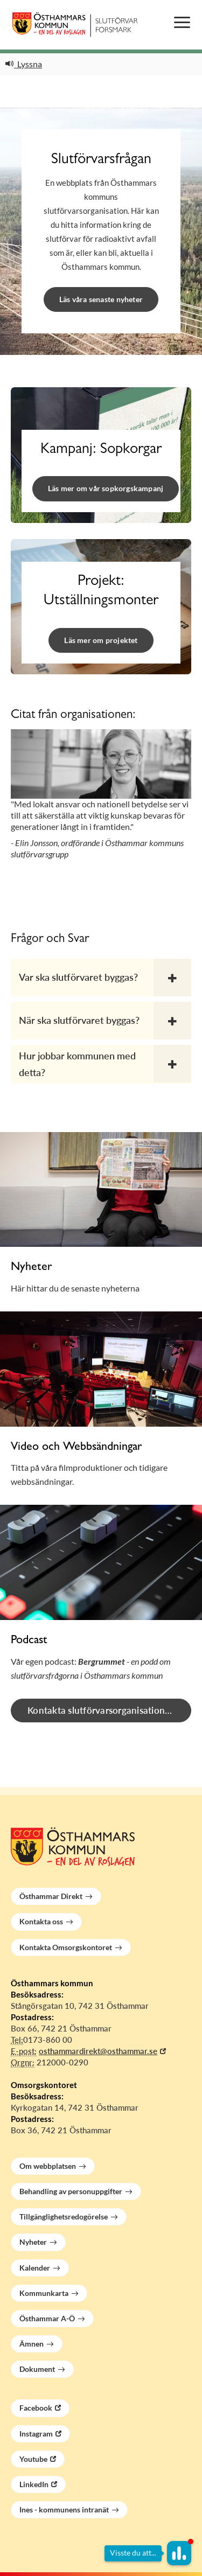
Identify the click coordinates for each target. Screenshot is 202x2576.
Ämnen (31, 2343)
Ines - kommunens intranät (64, 2509)
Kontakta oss (41, 1921)
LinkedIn (33, 2484)
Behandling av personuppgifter (70, 2191)
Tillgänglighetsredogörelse (63, 2216)
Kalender (34, 2267)
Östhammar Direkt (50, 1896)
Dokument (37, 2368)
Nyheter (33, 2241)
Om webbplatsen (47, 2165)
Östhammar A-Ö (47, 2318)
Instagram (36, 2433)
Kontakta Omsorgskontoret (65, 1947)
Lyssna (23, 64)
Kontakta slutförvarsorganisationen (101, 1710)
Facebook (35, 2407)
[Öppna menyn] (182, 22)
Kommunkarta (43, 2293)
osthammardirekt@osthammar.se (98, 2051)
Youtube (33, 2458)
